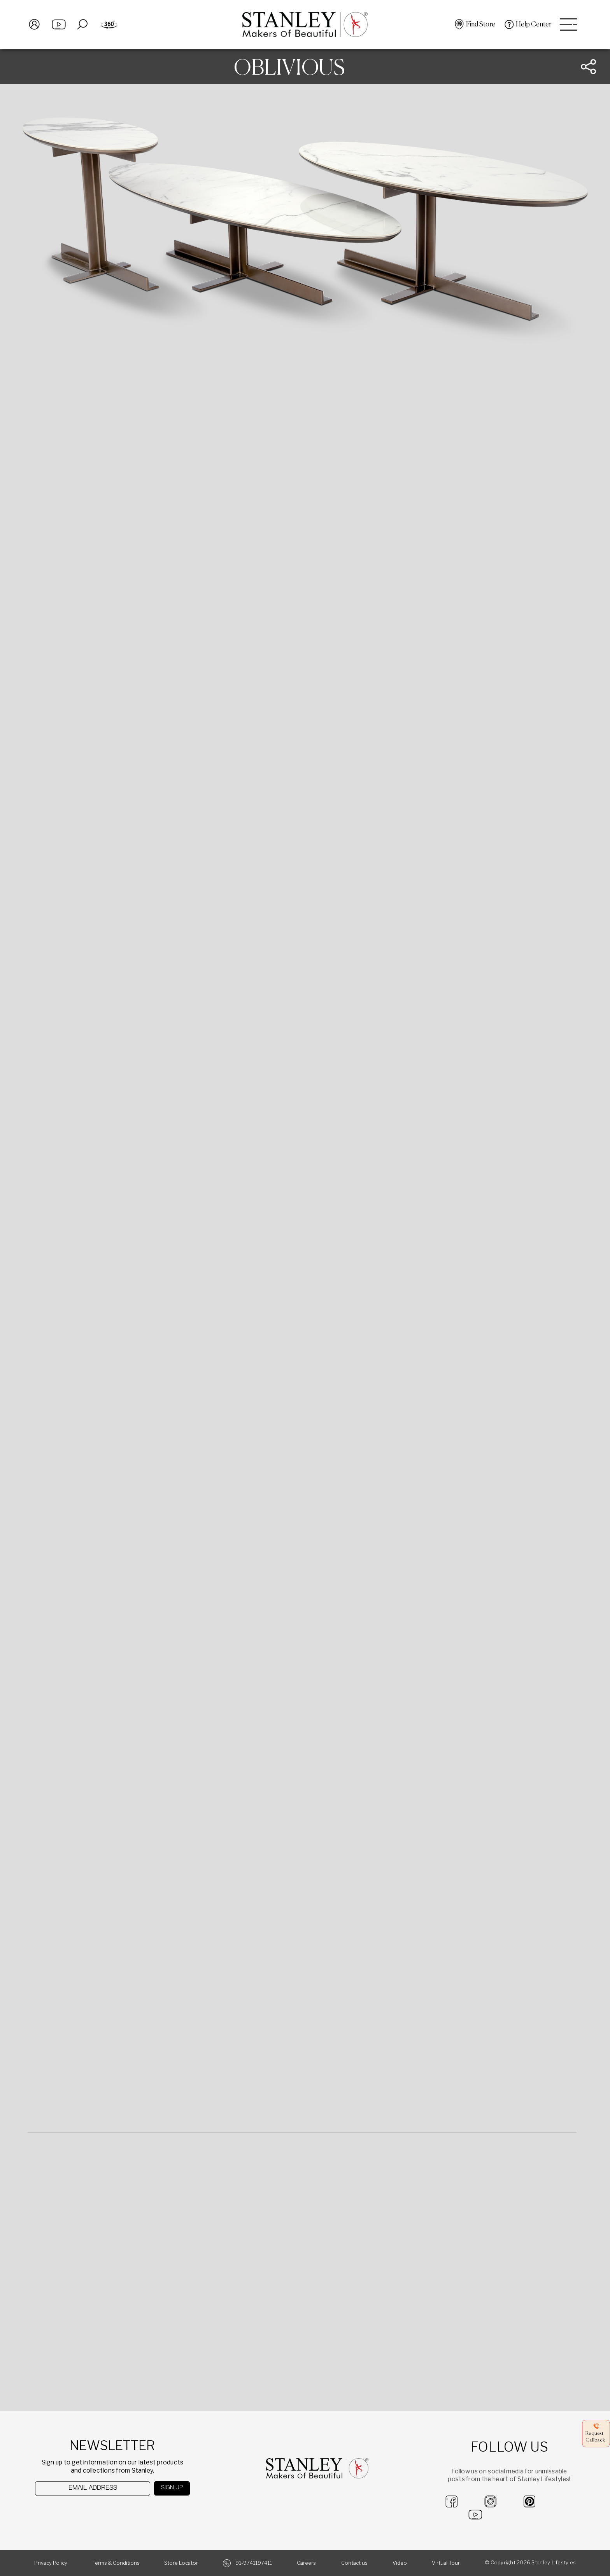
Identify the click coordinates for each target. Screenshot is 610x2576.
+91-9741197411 (252, 2563)
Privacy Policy (50, 2563)
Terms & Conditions (116, 2563)
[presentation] (75, 2511)
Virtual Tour (446, 2563)
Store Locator (181, 2563)
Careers (306, 2563)
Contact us (355, 2563)
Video (400, 2563)
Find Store (479, 24)
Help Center (532, 24)
